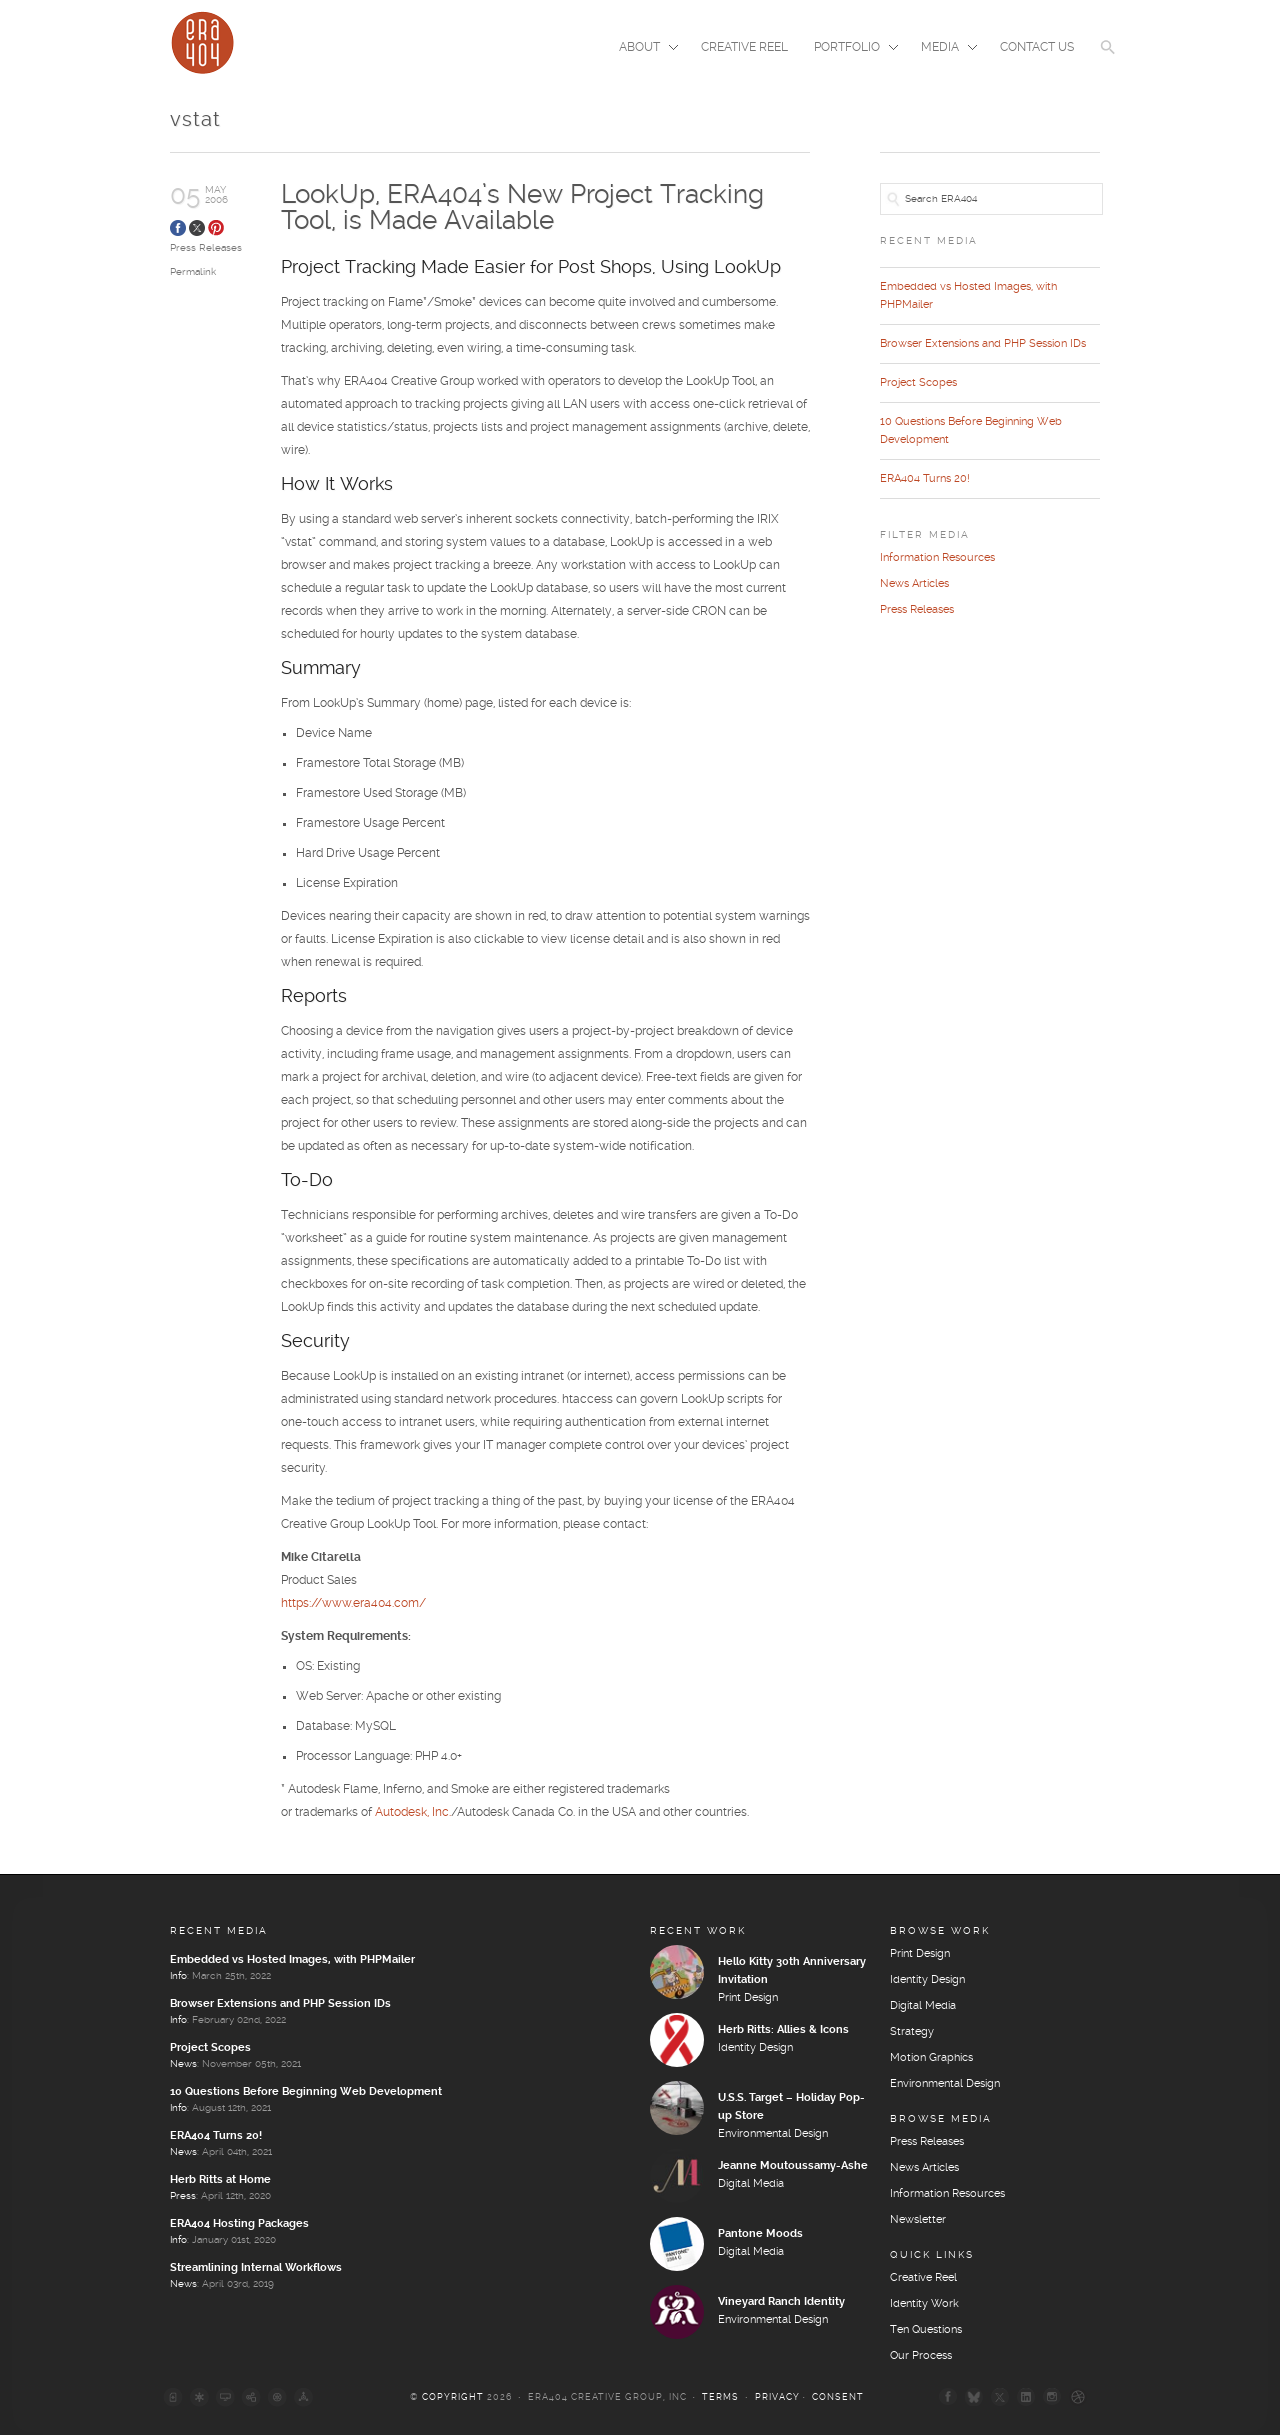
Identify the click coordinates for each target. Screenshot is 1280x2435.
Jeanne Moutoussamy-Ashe (793, 2166)
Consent (838, 2397)
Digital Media (751, 2184)
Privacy (777, 2397)
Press (183, 2196)
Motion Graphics (931, 2058)
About (642, 49)
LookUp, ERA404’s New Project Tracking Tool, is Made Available (522, 208)
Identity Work (924, 2304)
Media (943, 49)
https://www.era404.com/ (353, 1603)
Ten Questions (926, 2330)
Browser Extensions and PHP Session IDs (983, 344)
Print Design (748, 1998)
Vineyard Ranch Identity (781, 2302)
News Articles (914, 584)
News (183, 2064)
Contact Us (1037, 47)
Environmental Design (773, 2134)
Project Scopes (918, 383)
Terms (720, 2397)
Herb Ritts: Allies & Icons (783, 2030)
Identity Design (755, 2048)
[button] (1108, 60)
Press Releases (206, 248)
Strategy (912, 2032)
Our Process (921, 2356)
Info (178, 1976)
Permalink (193, 272)
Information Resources (937, 558)
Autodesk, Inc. (413, 1812)
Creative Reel (744, 47)
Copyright (453, 2397)
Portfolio (850, 49)
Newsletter (918, 2220)
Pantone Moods (760, 2234)
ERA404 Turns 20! (925, 479)
